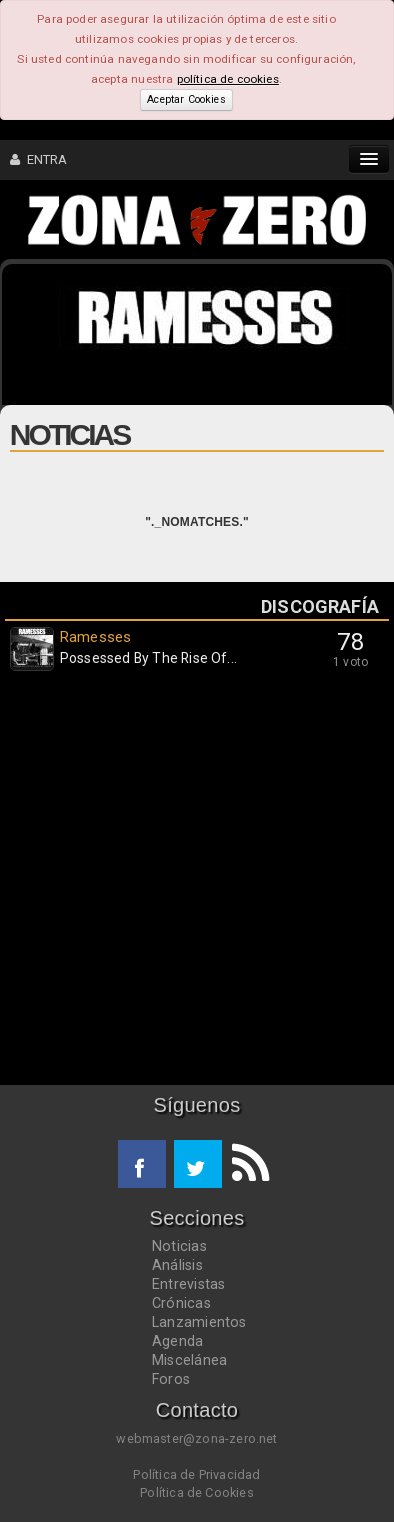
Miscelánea (189, 1360)
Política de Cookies (197, 1492)
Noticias (179, 1246)
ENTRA (39, 159)
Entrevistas (188, 1284)
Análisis (177, 1265)
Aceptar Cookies (186, 99)
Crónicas (181, 1303)
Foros (171, 1379)
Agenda (177, 1341)
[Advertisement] (197, 883)
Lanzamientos (199, 1322)
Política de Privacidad (196, 1474)
